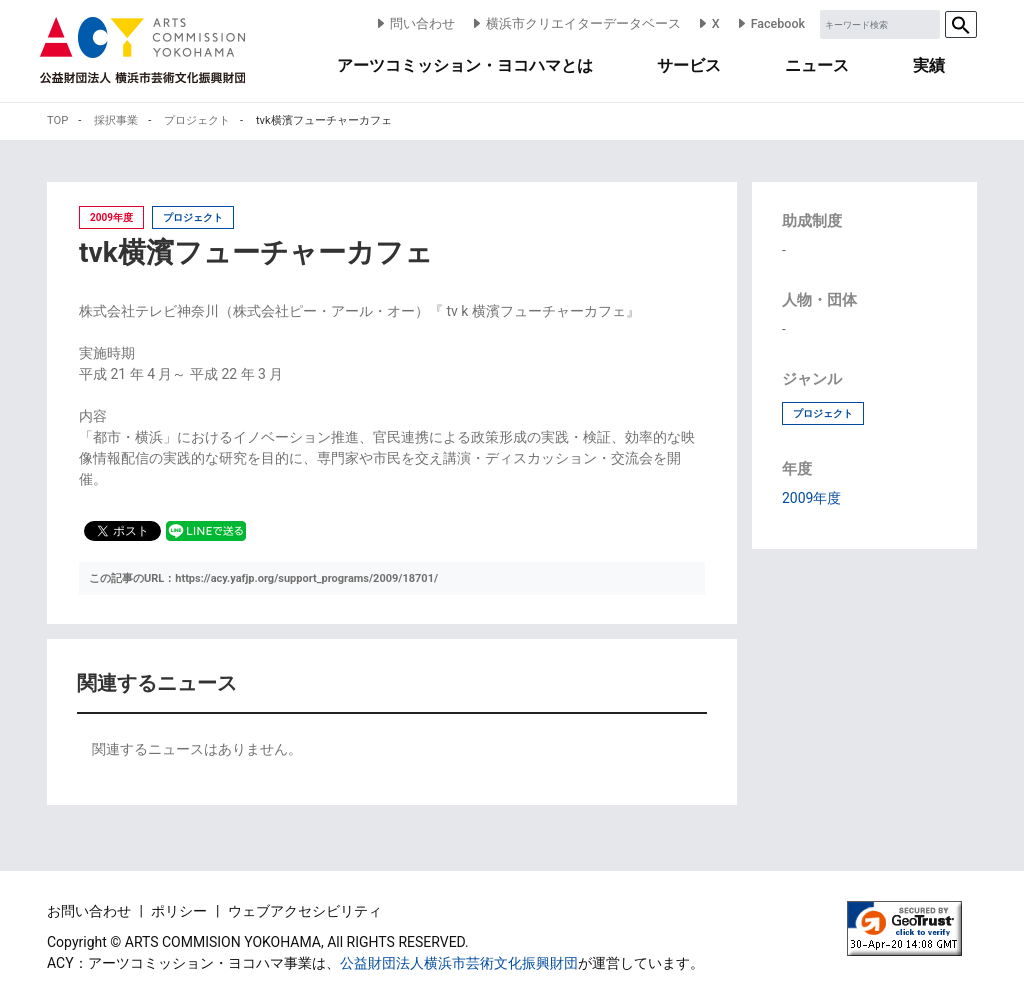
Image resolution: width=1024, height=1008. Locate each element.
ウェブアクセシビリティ (305, 911)
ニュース (817, 65)
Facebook (770, 23)
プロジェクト (823, 413)
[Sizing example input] (880, 24)
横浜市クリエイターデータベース (575, 23)
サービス (689, 65)
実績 (929, 65)
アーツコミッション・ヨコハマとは (465, 65)
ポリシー (180, 911)
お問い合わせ (90, 911)
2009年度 (811, 498)
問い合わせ (414, 23)
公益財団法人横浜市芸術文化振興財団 (459, 963)
